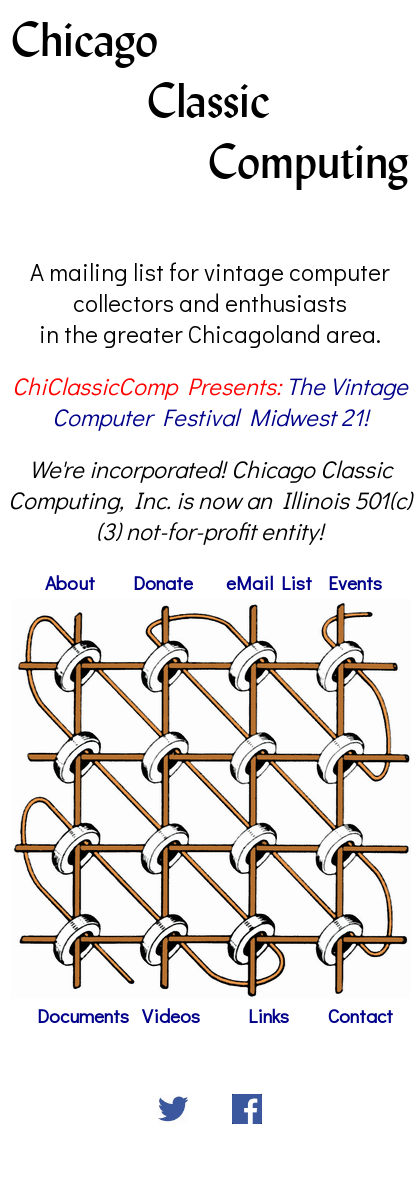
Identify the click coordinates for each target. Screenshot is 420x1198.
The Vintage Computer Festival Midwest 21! (230, 401)
